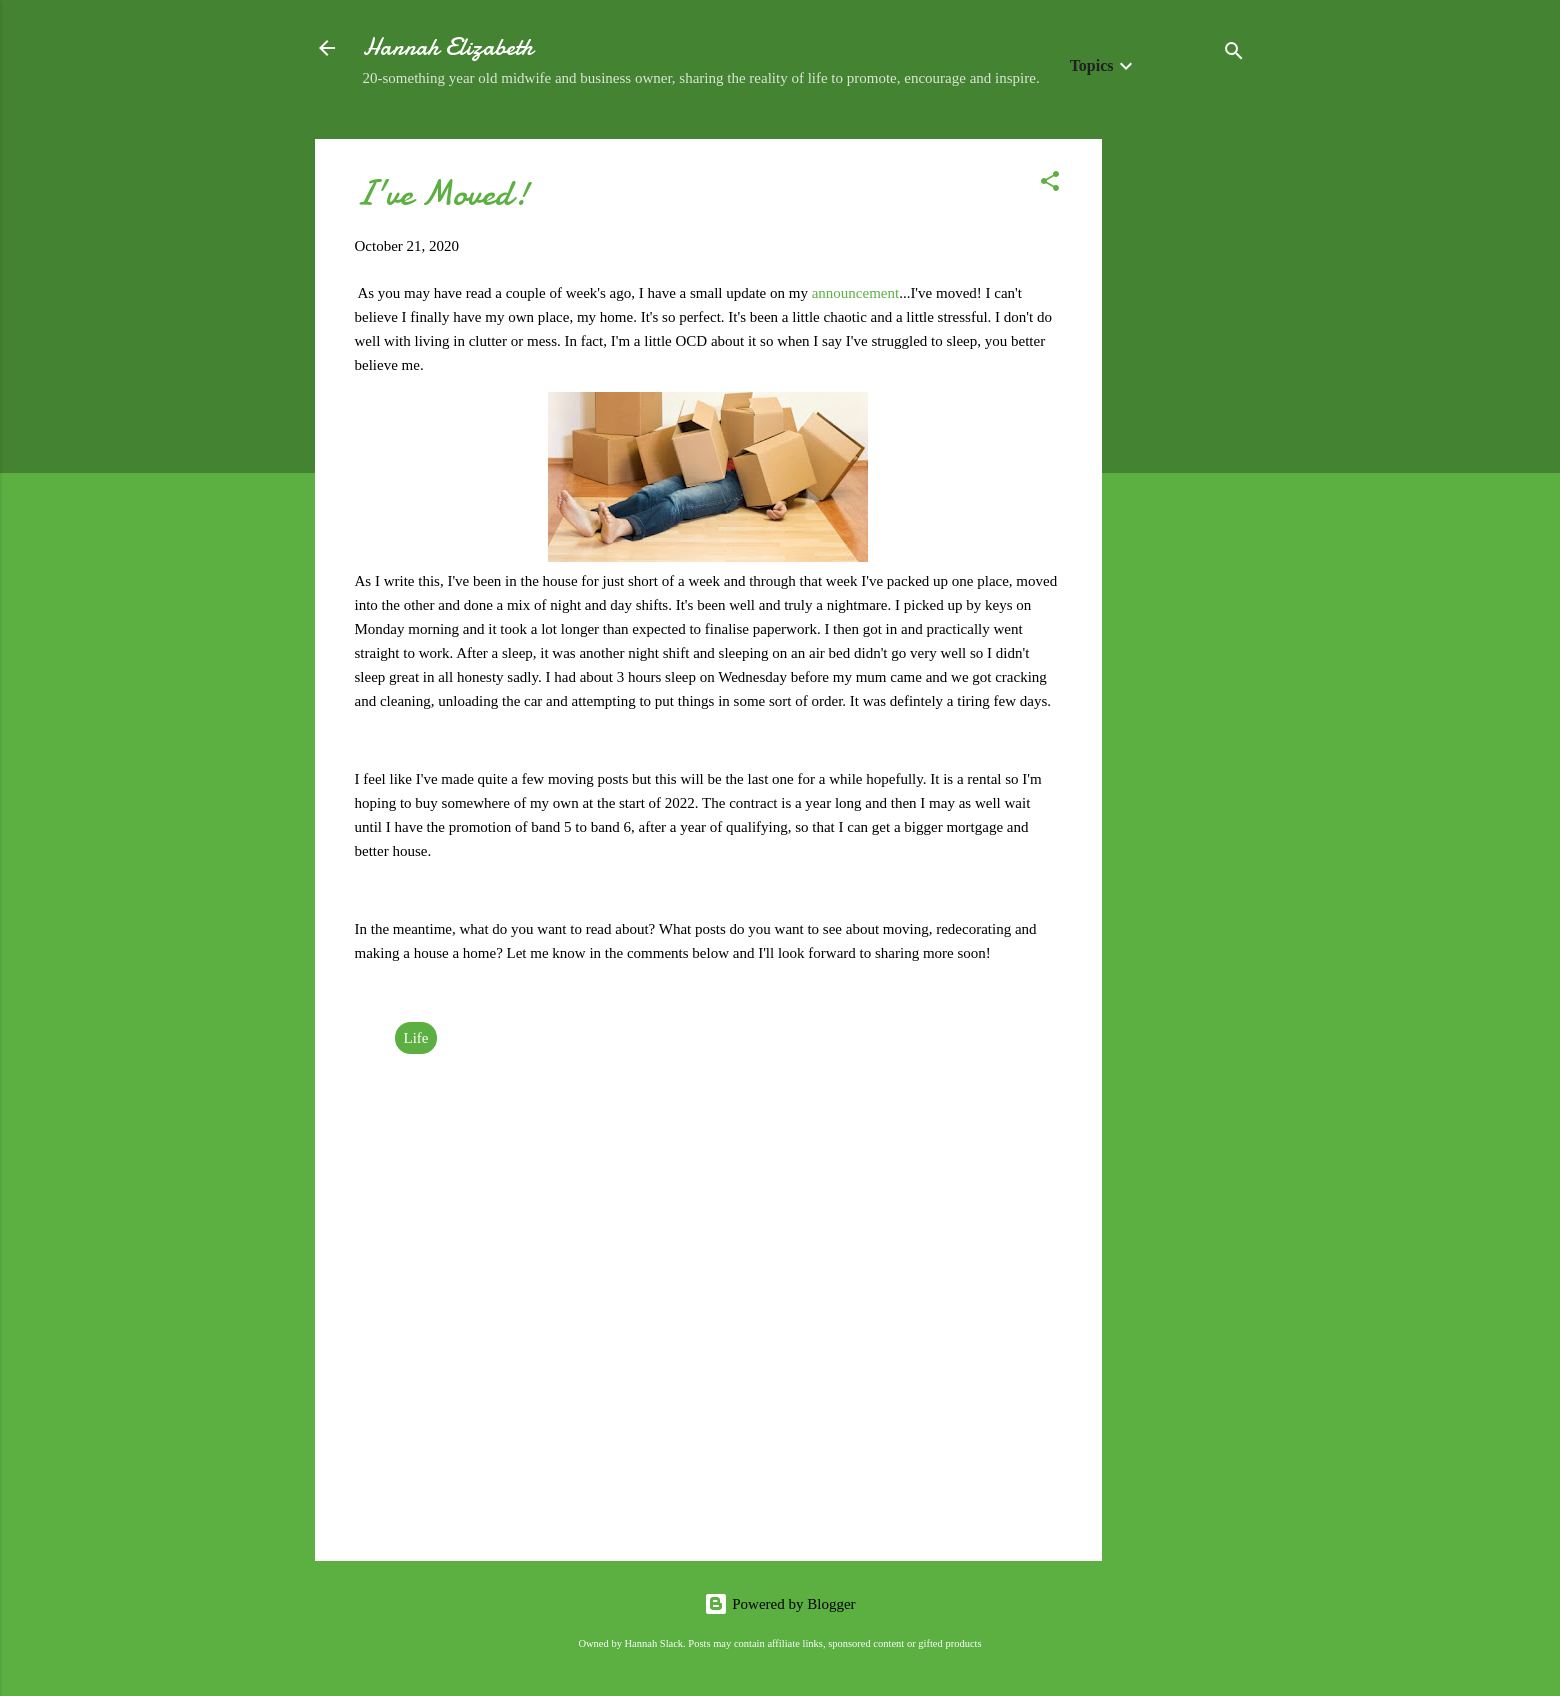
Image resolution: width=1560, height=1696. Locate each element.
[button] (1050, 184)
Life (416, 1038)
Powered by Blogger (779, 1604)
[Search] (1234, 54)
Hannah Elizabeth (448, 47)
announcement (855, 293)
